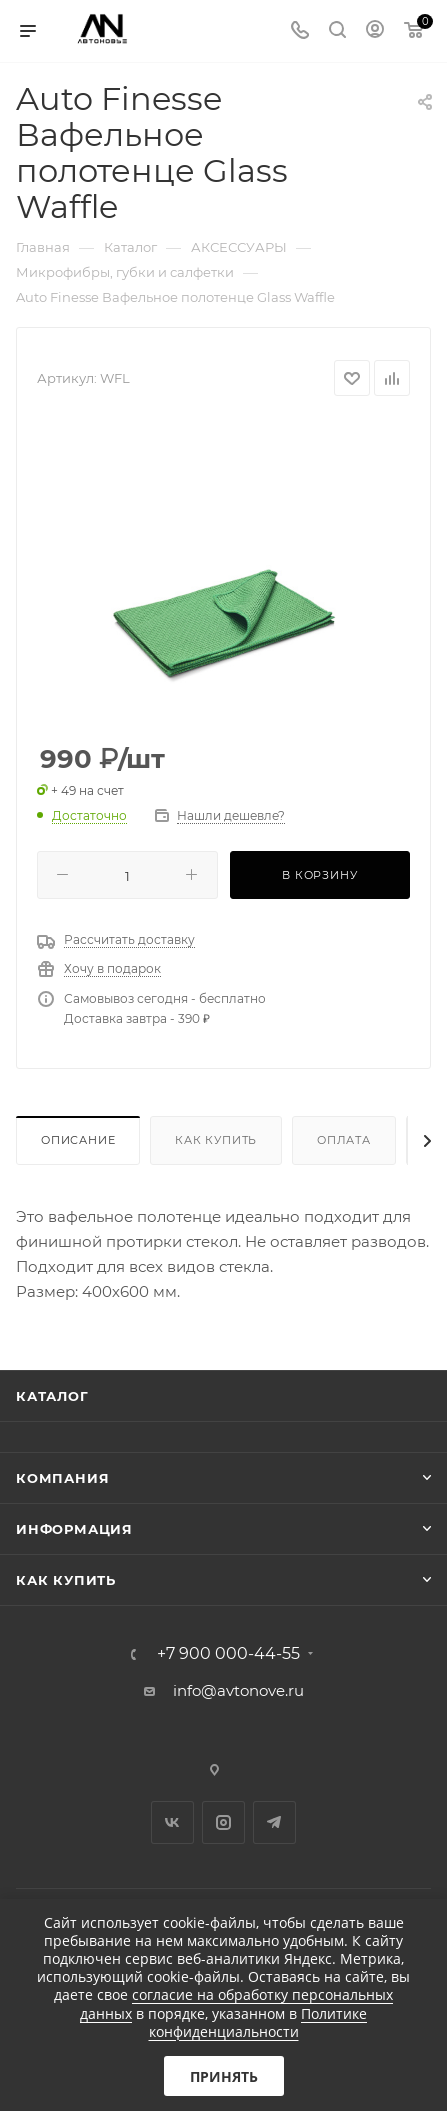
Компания (62, 1478)
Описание (78, 1140)
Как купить (216, 1140)
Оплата (344, 1140)
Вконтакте (172, 1822)
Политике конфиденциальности (258, 2022)
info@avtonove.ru (238, 1690)
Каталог (52, 1396)
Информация (74, 1529)
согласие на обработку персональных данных (236, 2003)
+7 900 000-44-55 (228, 1654)
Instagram (223, 1822)
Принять (224, 2076)
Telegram (274, 1822)
